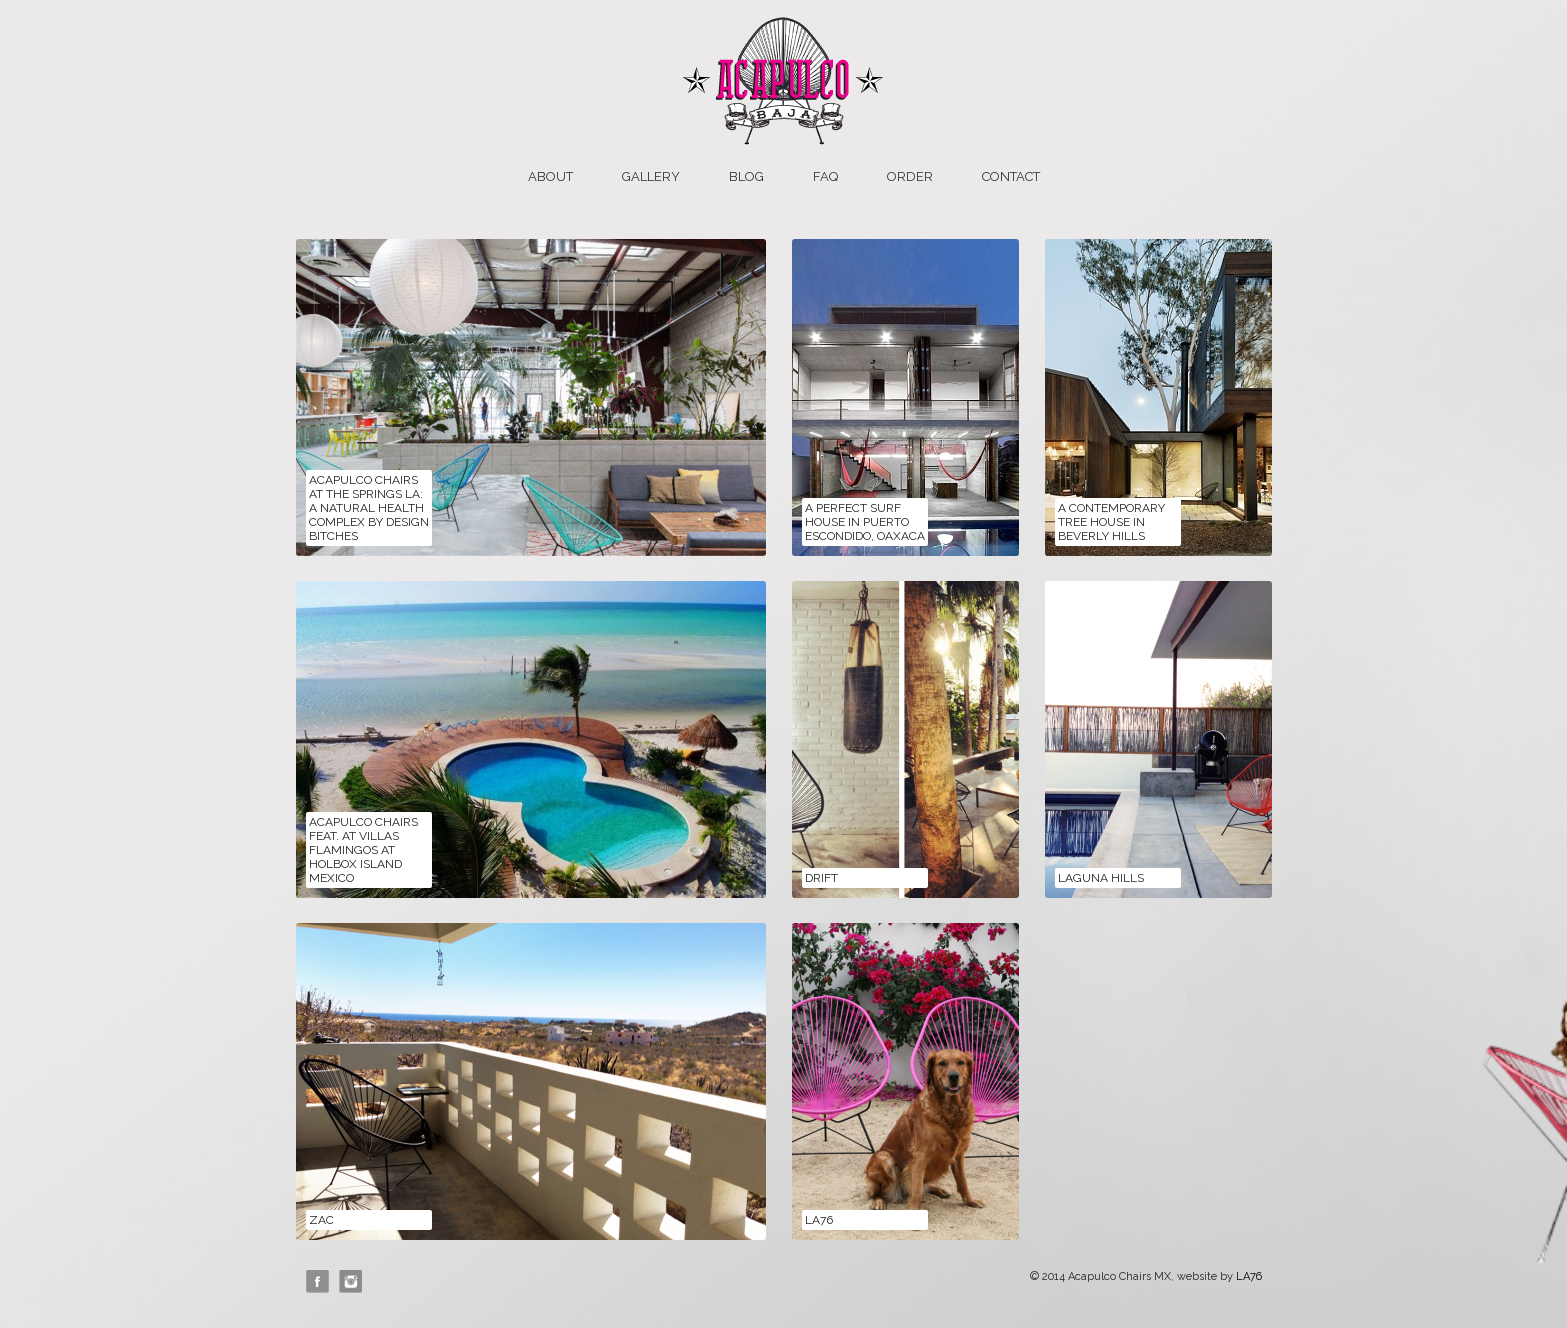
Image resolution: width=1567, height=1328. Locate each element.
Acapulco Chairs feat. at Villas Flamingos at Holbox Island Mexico (363, 850)
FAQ (825, 176)
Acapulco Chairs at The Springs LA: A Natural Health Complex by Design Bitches (369, 508)
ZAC (321, 1220)
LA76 (819, 1220)
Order (910, 176)
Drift (821, 878)
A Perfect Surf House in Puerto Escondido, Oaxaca (865, 522)
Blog (746, 176)
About (550, 176)
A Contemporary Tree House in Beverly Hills (1111, 522)
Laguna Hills (1101, 878)
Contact (1011, 176)
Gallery (651, 176)
